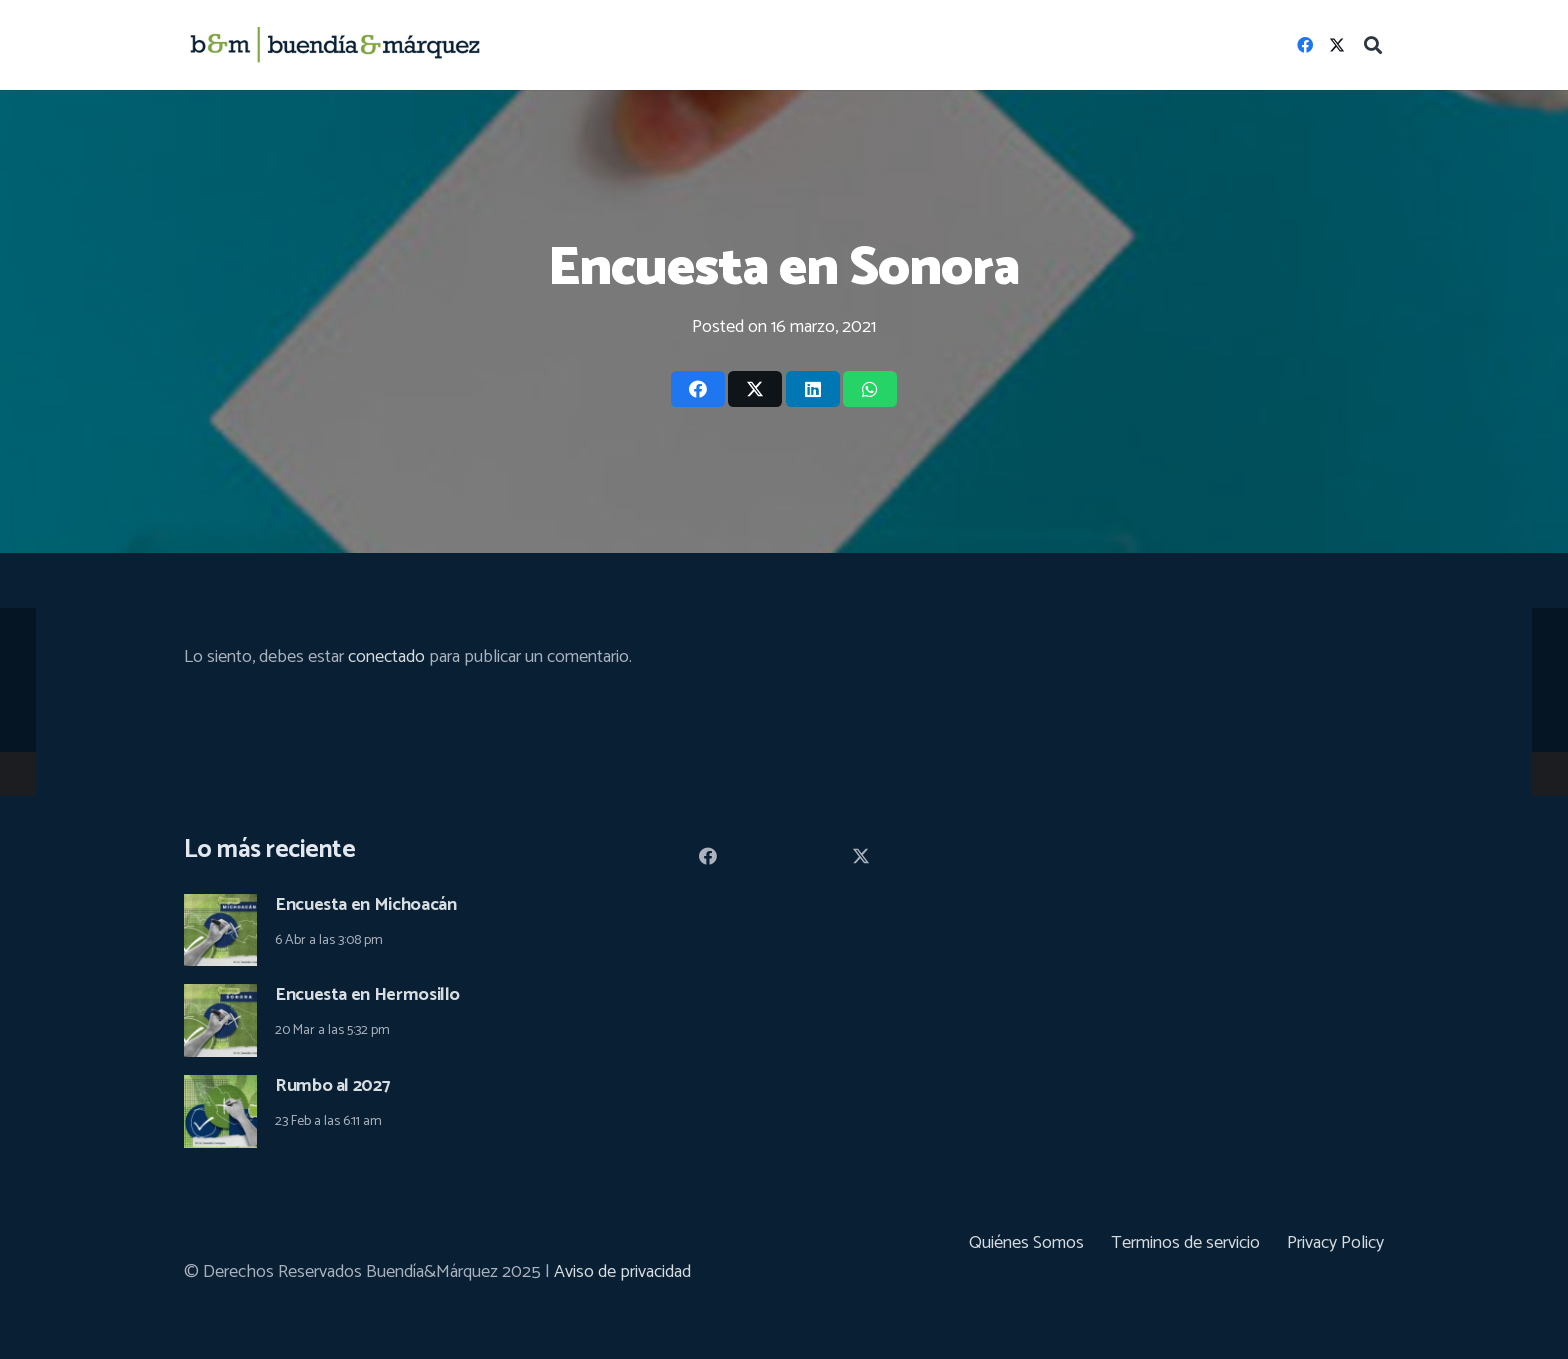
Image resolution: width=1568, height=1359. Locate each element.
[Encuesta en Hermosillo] (220, 998)
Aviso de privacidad (622, 1272)
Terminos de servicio (1185, 1243)
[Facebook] (1305, 45)
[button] (1373, 45)
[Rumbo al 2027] (220, 1089)
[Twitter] (1337, 45)
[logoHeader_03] (335, 45)
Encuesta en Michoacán (365, 905)
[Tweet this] (755, 389)
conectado (386, 657)
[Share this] (698, 389)
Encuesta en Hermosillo (367, 995)
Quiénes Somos (1026, 1243)
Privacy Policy (1335, 1243)
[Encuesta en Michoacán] (220, 908)
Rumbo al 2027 (332, 1086)
